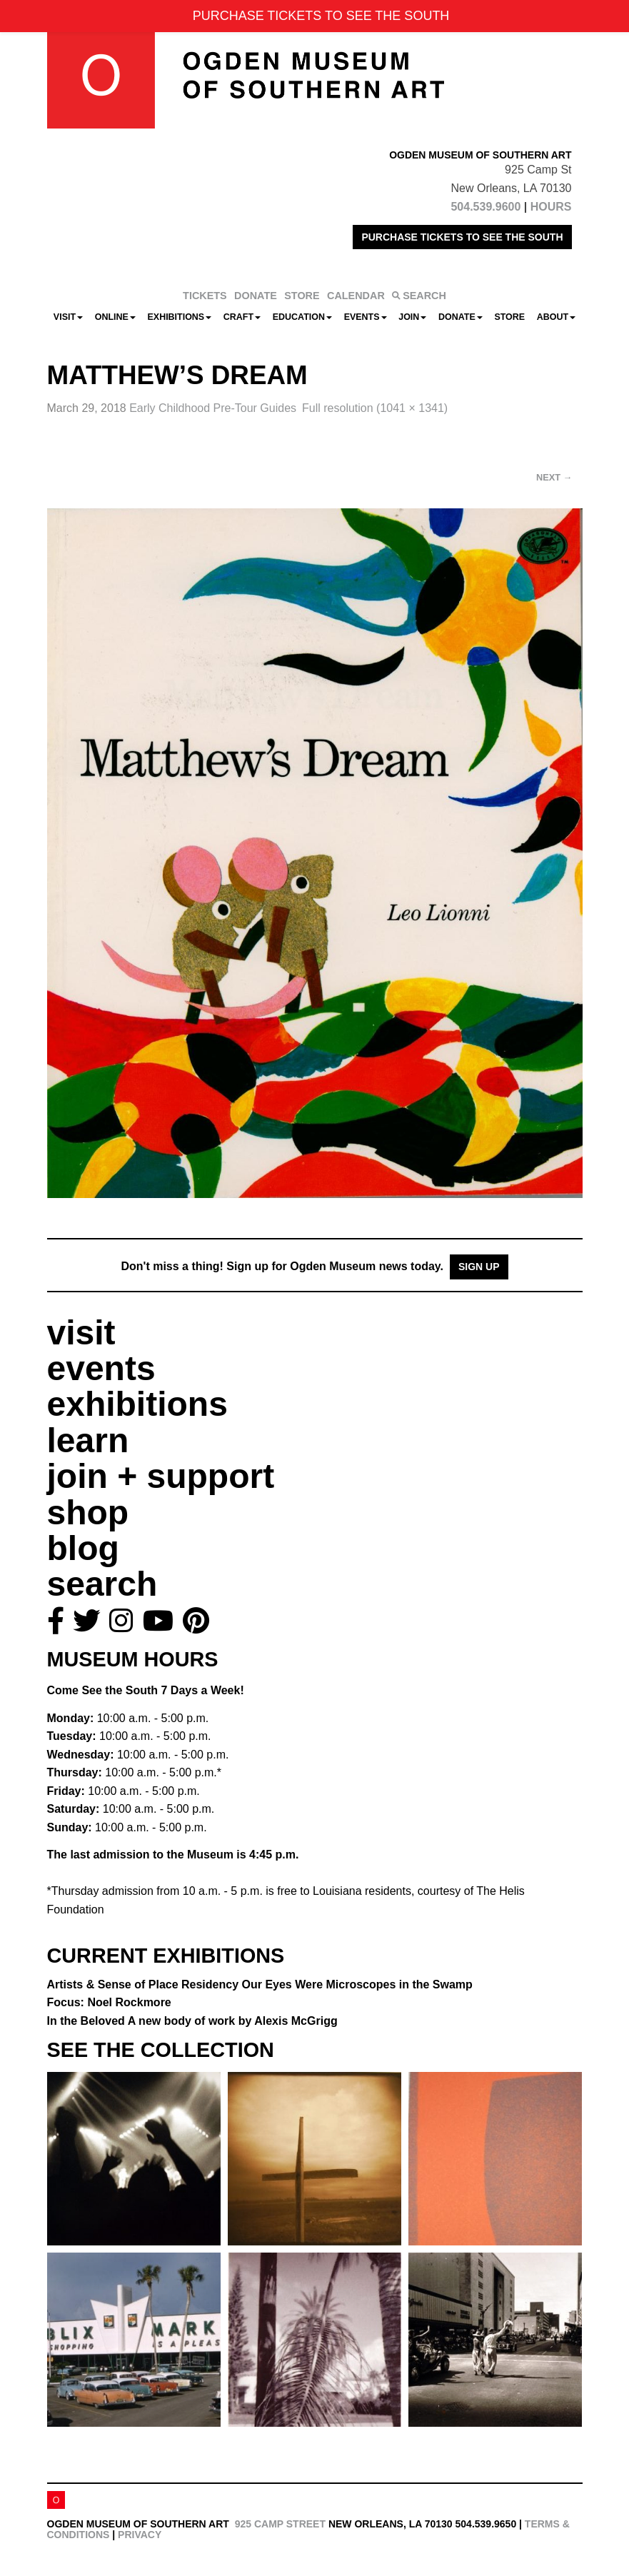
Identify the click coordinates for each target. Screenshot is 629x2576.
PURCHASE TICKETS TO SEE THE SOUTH (462, 237)
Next (554, 477)
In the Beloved (192, 2021)
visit (81, 1333)
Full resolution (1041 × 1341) (375, 408)
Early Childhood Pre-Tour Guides (212, 408)
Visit (68, 317)
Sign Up (479, 1266)
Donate (460, 317)
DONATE (255, 295)
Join (412, 317)
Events (365, 317)
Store (509, 317)
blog (83, 1548)
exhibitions (137, 1404)
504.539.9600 (485, 207)
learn (88, 1440)
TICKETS (205, 295)
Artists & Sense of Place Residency (260, 1984)
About (556, 317)
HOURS (551, 207)
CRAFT (242, 317)
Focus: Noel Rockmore (109, 2002)
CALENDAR (356, 295)
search (102, 1584)
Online (115, 317)
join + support (161, 1476)
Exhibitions (180, 317)
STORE (301, 295)
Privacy (139, 2534)
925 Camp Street (280, 2524)
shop (88, 1512)
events (101, 1368)
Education (302, 317)
